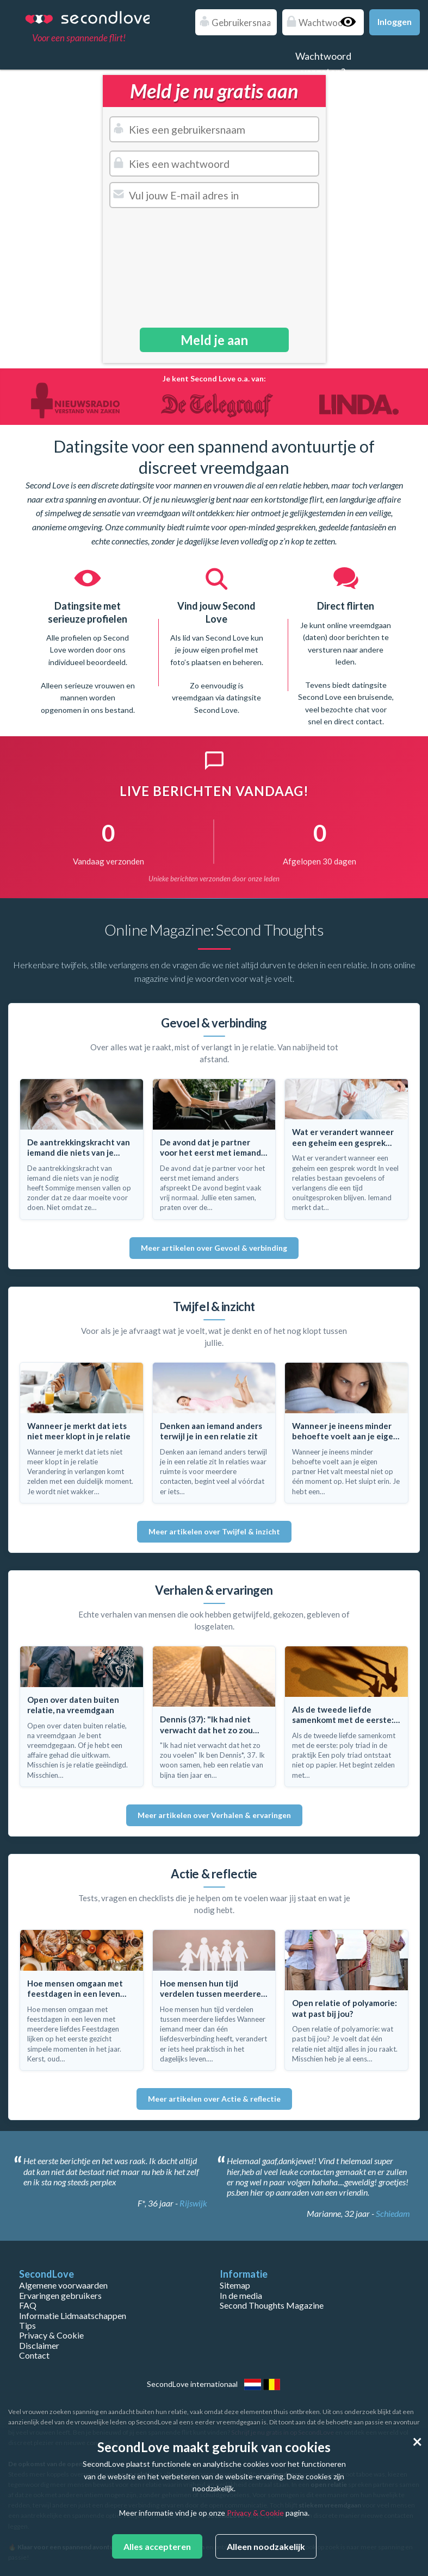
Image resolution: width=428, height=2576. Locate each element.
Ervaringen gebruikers (60, 2295)
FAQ (27, 2305)
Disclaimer (39, 2345)
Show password (353, 22)
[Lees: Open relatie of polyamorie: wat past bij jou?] (346, 2000)
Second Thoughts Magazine (272, 2305)
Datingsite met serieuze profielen (87, 612)
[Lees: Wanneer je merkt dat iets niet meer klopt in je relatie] (82, 1432)
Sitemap (235, 2285)
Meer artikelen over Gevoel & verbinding (214, 1247)
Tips (27, 2325)
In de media (241, 2295)
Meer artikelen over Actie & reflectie (214, 2098)
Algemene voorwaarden (63, 2285)
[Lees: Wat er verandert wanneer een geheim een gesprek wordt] (346, 1149)
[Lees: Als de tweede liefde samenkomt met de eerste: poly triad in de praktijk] (346, 1716)
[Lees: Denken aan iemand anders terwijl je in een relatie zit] (214, 1432)
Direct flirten (345, 606)
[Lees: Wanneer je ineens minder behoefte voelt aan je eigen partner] (346, 1432)
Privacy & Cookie (51, 2335)
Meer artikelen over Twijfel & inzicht (214, 1531)
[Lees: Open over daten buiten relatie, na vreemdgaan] (82, 1716)
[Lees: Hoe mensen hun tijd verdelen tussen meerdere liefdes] (214, 2000)
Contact (34, 2355)
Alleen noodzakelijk (266, 2546)
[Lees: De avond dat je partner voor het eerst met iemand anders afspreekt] (214, 1149)
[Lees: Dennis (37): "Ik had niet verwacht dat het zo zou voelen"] (214, 1716)
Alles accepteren (157, 2546)
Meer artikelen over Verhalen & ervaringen (214, 1815)
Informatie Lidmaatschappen (72, 2315)
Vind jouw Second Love (216, 612)
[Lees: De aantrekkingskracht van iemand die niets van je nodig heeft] (82, 1149)
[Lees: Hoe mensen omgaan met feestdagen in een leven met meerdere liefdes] (82, 2000)
